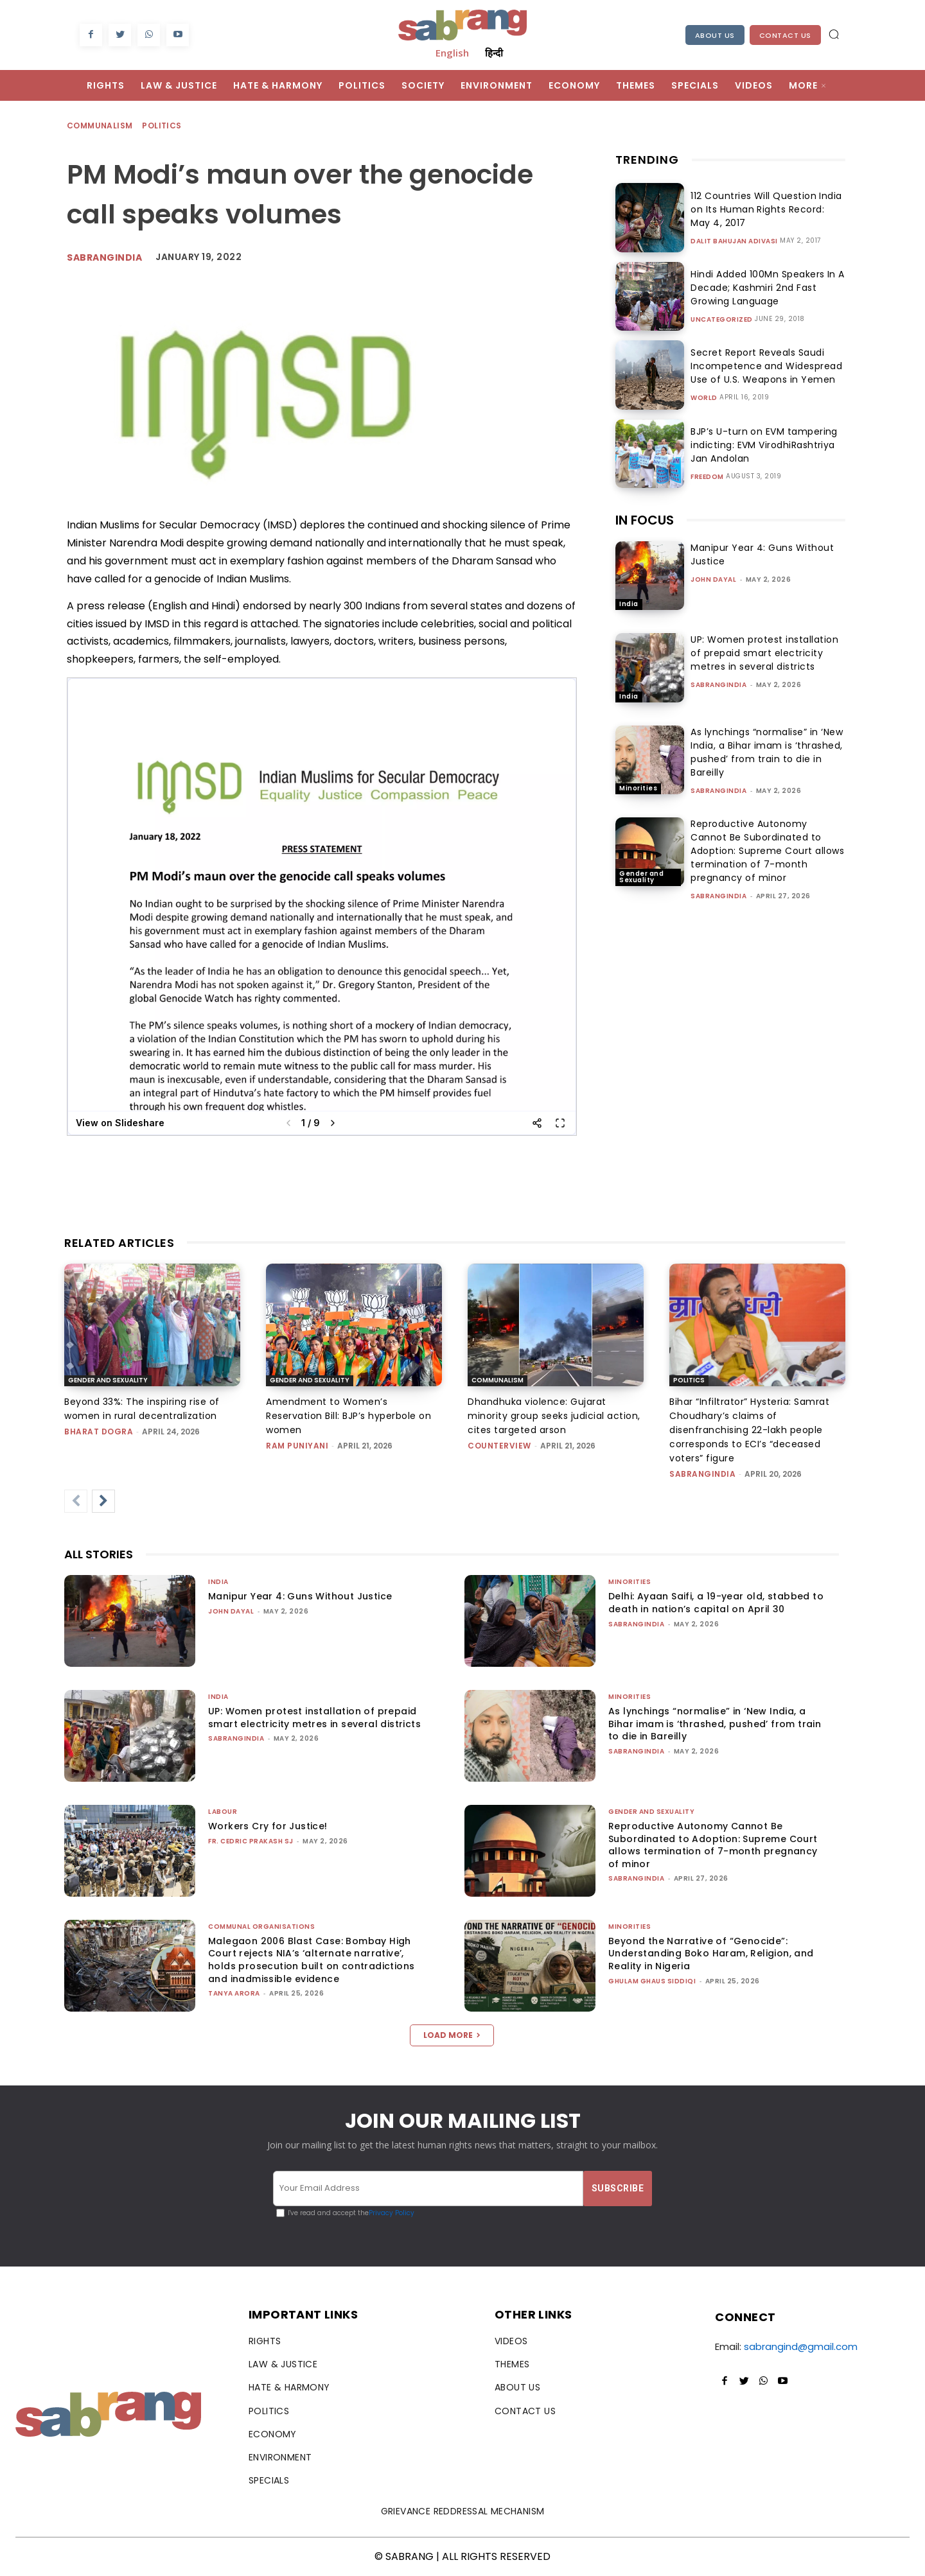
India (629, 604)
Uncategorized (722, 320)
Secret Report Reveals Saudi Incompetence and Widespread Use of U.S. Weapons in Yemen (762, 366)
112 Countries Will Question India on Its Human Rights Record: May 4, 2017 (764, 209)
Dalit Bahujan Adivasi (734, 241)
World (704, 398)
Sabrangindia (104, 257)
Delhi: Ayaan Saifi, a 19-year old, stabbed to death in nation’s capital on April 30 (716, 1602)
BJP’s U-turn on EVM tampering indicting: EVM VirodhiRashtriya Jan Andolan (767, 445)
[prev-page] (75, 1501)
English (452, 52)
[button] (833, 34)
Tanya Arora (234, 1993)
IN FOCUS (644, 520)
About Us (715, 35)
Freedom (707, 477)
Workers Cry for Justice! (268, 1826)
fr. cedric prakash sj (251, 1841)
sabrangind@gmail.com (801, 2346)
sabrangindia (718, 685)
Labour (222, 1811)
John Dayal (713, 579)
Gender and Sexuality (641, 877)
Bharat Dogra (98, 1431)
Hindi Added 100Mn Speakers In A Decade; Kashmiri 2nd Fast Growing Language (763, 288)
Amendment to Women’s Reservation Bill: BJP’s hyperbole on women (348, 1415)
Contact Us (785, 35)
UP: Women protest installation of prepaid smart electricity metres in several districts (764, 653)
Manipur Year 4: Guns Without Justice (300, 1596)
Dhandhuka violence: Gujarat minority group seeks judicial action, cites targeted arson (554, 1415)
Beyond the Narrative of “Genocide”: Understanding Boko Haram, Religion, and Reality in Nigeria (711, 1953)
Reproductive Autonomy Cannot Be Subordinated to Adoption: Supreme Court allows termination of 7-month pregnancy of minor (767, 850)
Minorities (638, 788)
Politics (162, 126)
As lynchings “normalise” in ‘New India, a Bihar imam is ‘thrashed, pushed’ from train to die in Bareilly (767, 752)
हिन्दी (494, 52)
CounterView (499, 1445)
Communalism (100, 126)
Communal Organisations (261, 1926)
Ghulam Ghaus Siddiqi (652, 1981)
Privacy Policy (391, 2213)
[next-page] (103, 1501)
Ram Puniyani (297, 1445)
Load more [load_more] (451, 2035)
